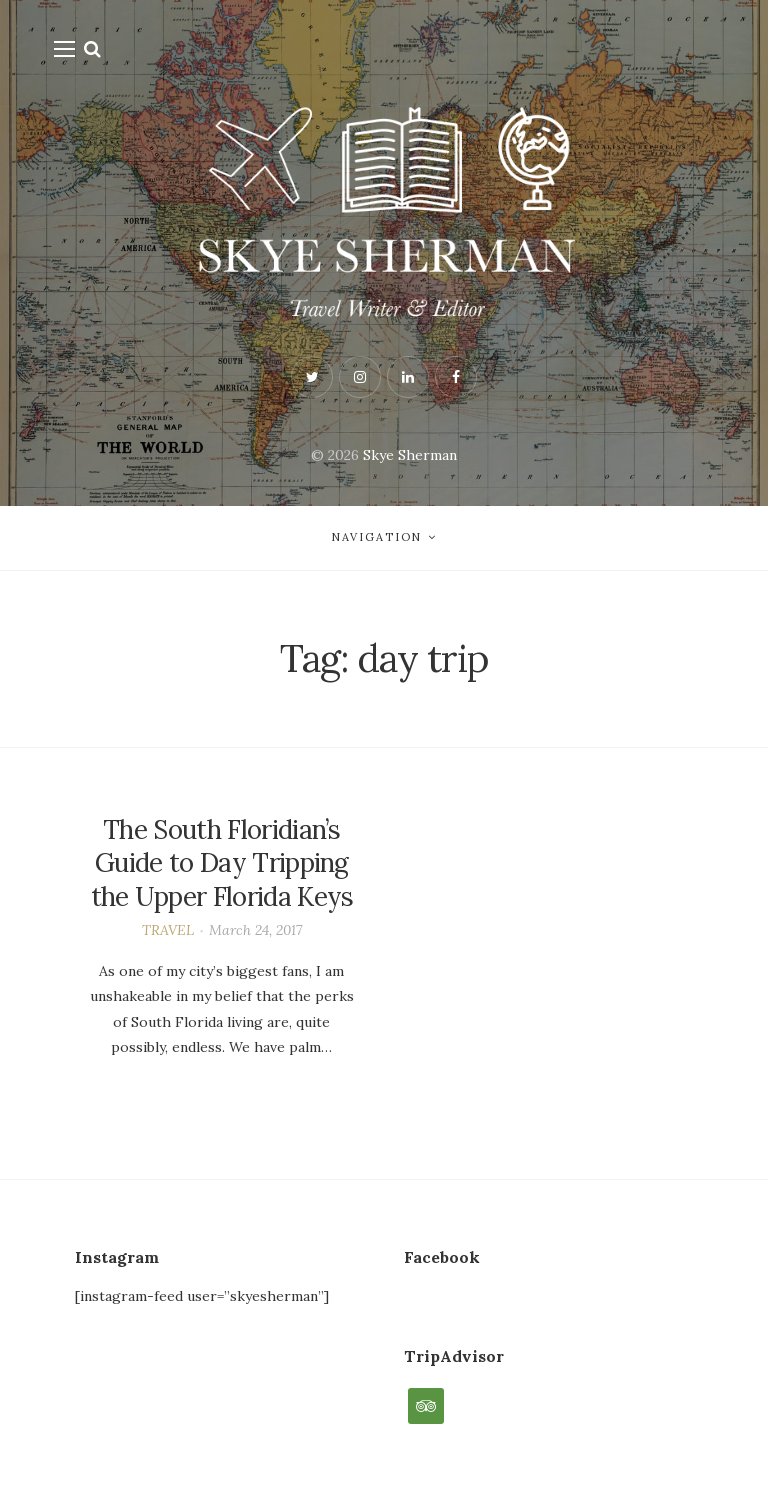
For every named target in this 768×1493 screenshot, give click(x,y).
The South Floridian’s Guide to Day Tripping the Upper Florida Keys (222, 863)
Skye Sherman (410, 455)
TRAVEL (168, 930)
